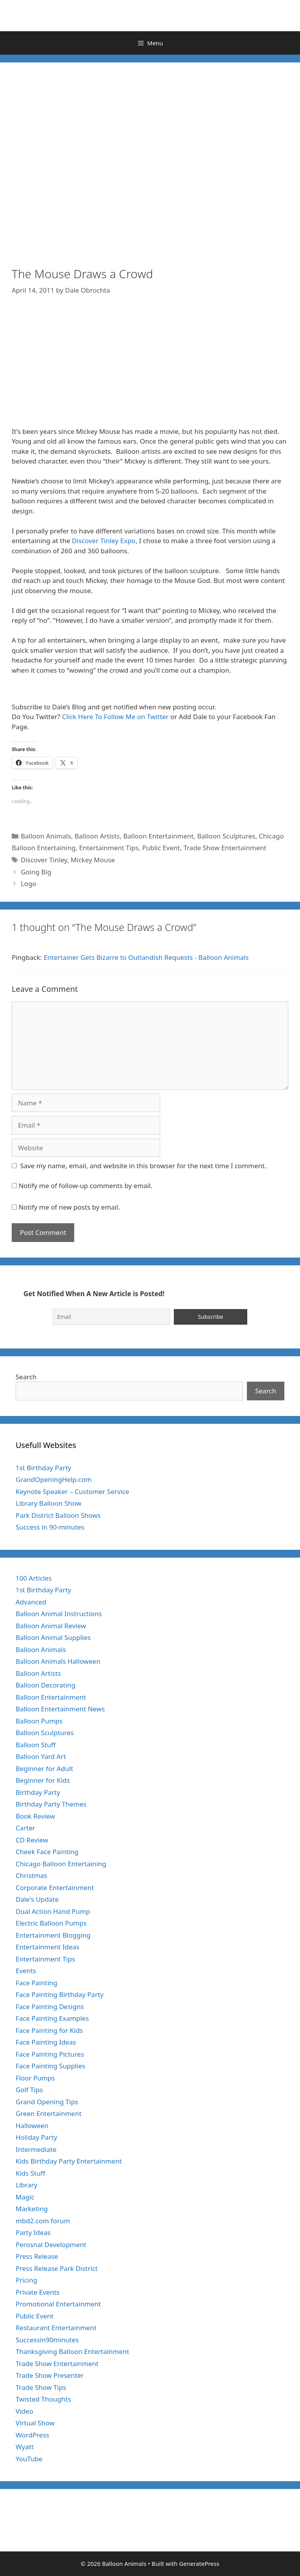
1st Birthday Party (43, 1467)
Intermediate (36, 2149)
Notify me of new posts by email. (69, 1207)
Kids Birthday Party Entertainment (69, 2161)
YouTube (29, 2458)
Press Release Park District (57, 2268)
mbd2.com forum (43, 2220)
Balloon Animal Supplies (53, 1637)
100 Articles (34, 1578)
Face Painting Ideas (46, 2042)
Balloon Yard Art (41, 1756)
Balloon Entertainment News (60, 1708)
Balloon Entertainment (158, 835)
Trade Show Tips (41, 2387)
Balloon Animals (46, 835)
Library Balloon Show (48, 1503)
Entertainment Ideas (47, 1946)
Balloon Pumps (39, 1720)
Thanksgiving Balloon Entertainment (72, 2351)
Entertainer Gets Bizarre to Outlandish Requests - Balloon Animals (146, 957)
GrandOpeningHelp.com (54, 1479)
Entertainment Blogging (53, 1935)
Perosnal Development (51, 2244)
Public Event (161, 847)
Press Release (37, 2256)
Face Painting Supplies (50, 2065)
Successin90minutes (47, 2339)
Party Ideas (33, 2232)
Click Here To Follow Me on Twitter (115, 716)
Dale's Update (37, 1899)
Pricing (26, 2280)
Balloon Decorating (45, 1685)
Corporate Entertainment (55, 1887)
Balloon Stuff (36, 1744)
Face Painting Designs (50, 2006)
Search (26, 1376)
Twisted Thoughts (43, 2399)
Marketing (32, 2208)
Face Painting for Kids (49, 2030)
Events (26, 1970)
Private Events (37, 2292)
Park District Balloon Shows (58, 1515)
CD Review (32, 1839)
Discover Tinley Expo (104, 540)
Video (24, 2411)
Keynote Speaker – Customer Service (72, 1491)
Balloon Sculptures (226, 835)
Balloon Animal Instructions (59, 1613)
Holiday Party (36, 2137)
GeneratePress (199, 2563)
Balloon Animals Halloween (58, 1661)
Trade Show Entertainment (225, 847)
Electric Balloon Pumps (51, 1923)
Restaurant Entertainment (56, 2327)
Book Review (35, 1816)
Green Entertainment (49, 2113)
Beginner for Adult (44, 1768)
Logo (28, 883)
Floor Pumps (35, 2077)
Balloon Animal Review (51, 1625)
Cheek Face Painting (47, 1851)
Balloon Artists (97, 835)
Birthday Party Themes (51, 1804)
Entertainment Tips (108, 847)
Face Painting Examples (52, 2018)
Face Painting (36, 1982)
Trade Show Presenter (50, 2375)
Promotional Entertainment (58, 2303)
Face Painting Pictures (50, 2054)
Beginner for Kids (43, 1780)
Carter (25, 1827)
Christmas (31, 1875)
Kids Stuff (30, 2173)
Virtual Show (35, 2422)
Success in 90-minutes (50, 1527)
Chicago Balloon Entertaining (61, 1863)
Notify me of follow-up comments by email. (85, 1185)
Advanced (31, 1601)
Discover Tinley (44, 859)
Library (27, 2184)
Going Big (36, 871)
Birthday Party (38, 1792)
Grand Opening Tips (47, 2101)
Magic (25, 2196)
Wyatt (25, 2446)
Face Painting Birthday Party (60, 1994)
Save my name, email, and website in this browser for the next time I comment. (143, 1165)
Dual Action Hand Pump (53, 1911)
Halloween (32, 2125)
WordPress (32, 2434)
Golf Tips (29, 2089)
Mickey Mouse (93, 859)
